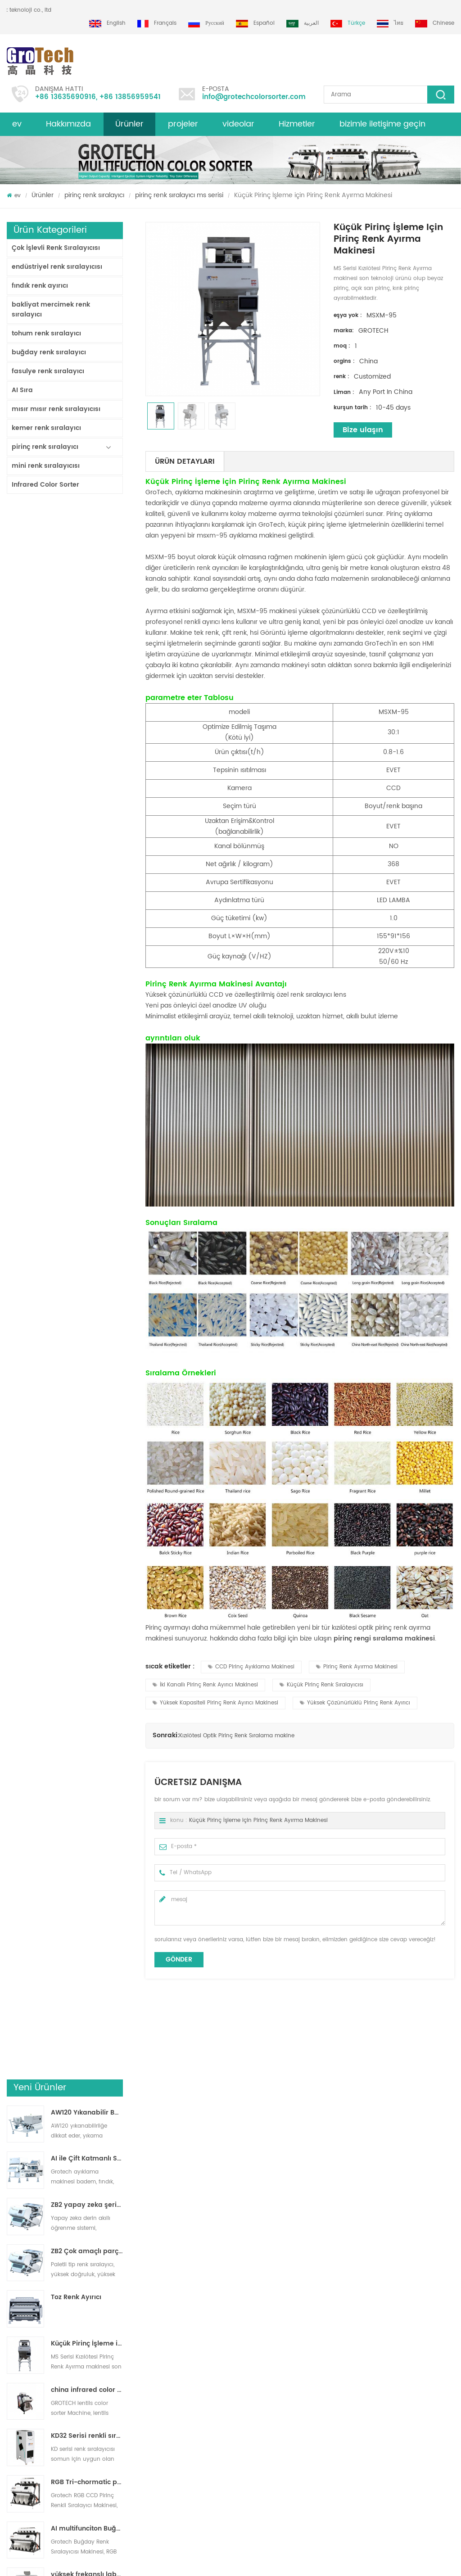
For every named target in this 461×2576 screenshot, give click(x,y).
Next (11, 2203)
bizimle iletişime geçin (382, 124)
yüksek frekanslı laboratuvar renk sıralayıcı (87, 1004)
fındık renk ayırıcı (40, 285)
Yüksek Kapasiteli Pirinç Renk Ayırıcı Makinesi (215, 1703)
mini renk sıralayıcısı (46, 466)
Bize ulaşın (363, 430)
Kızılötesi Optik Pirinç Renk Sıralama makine (236, 1735)
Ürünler (129, 124)
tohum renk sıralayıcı (46, 333)
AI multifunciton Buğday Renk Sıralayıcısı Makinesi (87, 958)
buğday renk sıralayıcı (49, 352)
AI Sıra (22, 390)
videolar (238, 124)
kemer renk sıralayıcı (46, 428)
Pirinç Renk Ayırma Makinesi (357, 1667)
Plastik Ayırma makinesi (250, 2367)
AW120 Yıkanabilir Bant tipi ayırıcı (87, 542)
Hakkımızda (68, 124)
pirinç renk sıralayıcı (94, 195)
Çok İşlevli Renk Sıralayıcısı (56, 248)
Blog (12, 2367)
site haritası (22, 2334)
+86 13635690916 (65, 97)
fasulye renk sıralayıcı (48, 371)
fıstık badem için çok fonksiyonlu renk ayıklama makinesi (129, 2442)
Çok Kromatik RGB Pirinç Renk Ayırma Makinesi (66, 2164)
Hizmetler (297, 124)
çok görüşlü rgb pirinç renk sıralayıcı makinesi (290, 2164)
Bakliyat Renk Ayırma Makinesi (259, 2334)
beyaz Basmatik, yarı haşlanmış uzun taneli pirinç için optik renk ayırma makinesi (402, 2164)
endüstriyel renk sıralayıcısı (57, 267)
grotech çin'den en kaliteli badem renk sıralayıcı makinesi (128, 2380)
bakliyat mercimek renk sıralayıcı (51, 309)
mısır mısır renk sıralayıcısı (56, 409)
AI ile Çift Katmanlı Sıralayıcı (87, 587)
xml (11, 2383)
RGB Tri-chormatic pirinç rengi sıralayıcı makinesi (87, 911)
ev (17, 124)
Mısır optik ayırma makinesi (255, 2383)
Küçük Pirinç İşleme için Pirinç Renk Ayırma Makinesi (87, 772)
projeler (183, 124)
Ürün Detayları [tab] (185, 461)
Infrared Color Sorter (45, 484)
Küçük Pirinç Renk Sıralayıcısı (321, 1685)
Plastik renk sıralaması (248, 2399)
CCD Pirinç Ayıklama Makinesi (251, 1667)
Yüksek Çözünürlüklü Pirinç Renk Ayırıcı (355, 1703)
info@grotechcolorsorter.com (254, 97)
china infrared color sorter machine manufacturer (87, 819)
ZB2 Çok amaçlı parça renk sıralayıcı (87, 680)
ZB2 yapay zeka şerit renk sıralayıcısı (87, 634)
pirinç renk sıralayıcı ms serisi (179, 195)
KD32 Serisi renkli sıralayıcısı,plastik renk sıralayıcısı (87, 865)
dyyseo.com (268, 2561)
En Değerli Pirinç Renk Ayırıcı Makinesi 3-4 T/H (87, 1050)
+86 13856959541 (130, 97)
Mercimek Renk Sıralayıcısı (254, 2350)
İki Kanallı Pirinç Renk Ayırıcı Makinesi (205, 1685)
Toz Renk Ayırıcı (76, 726)
